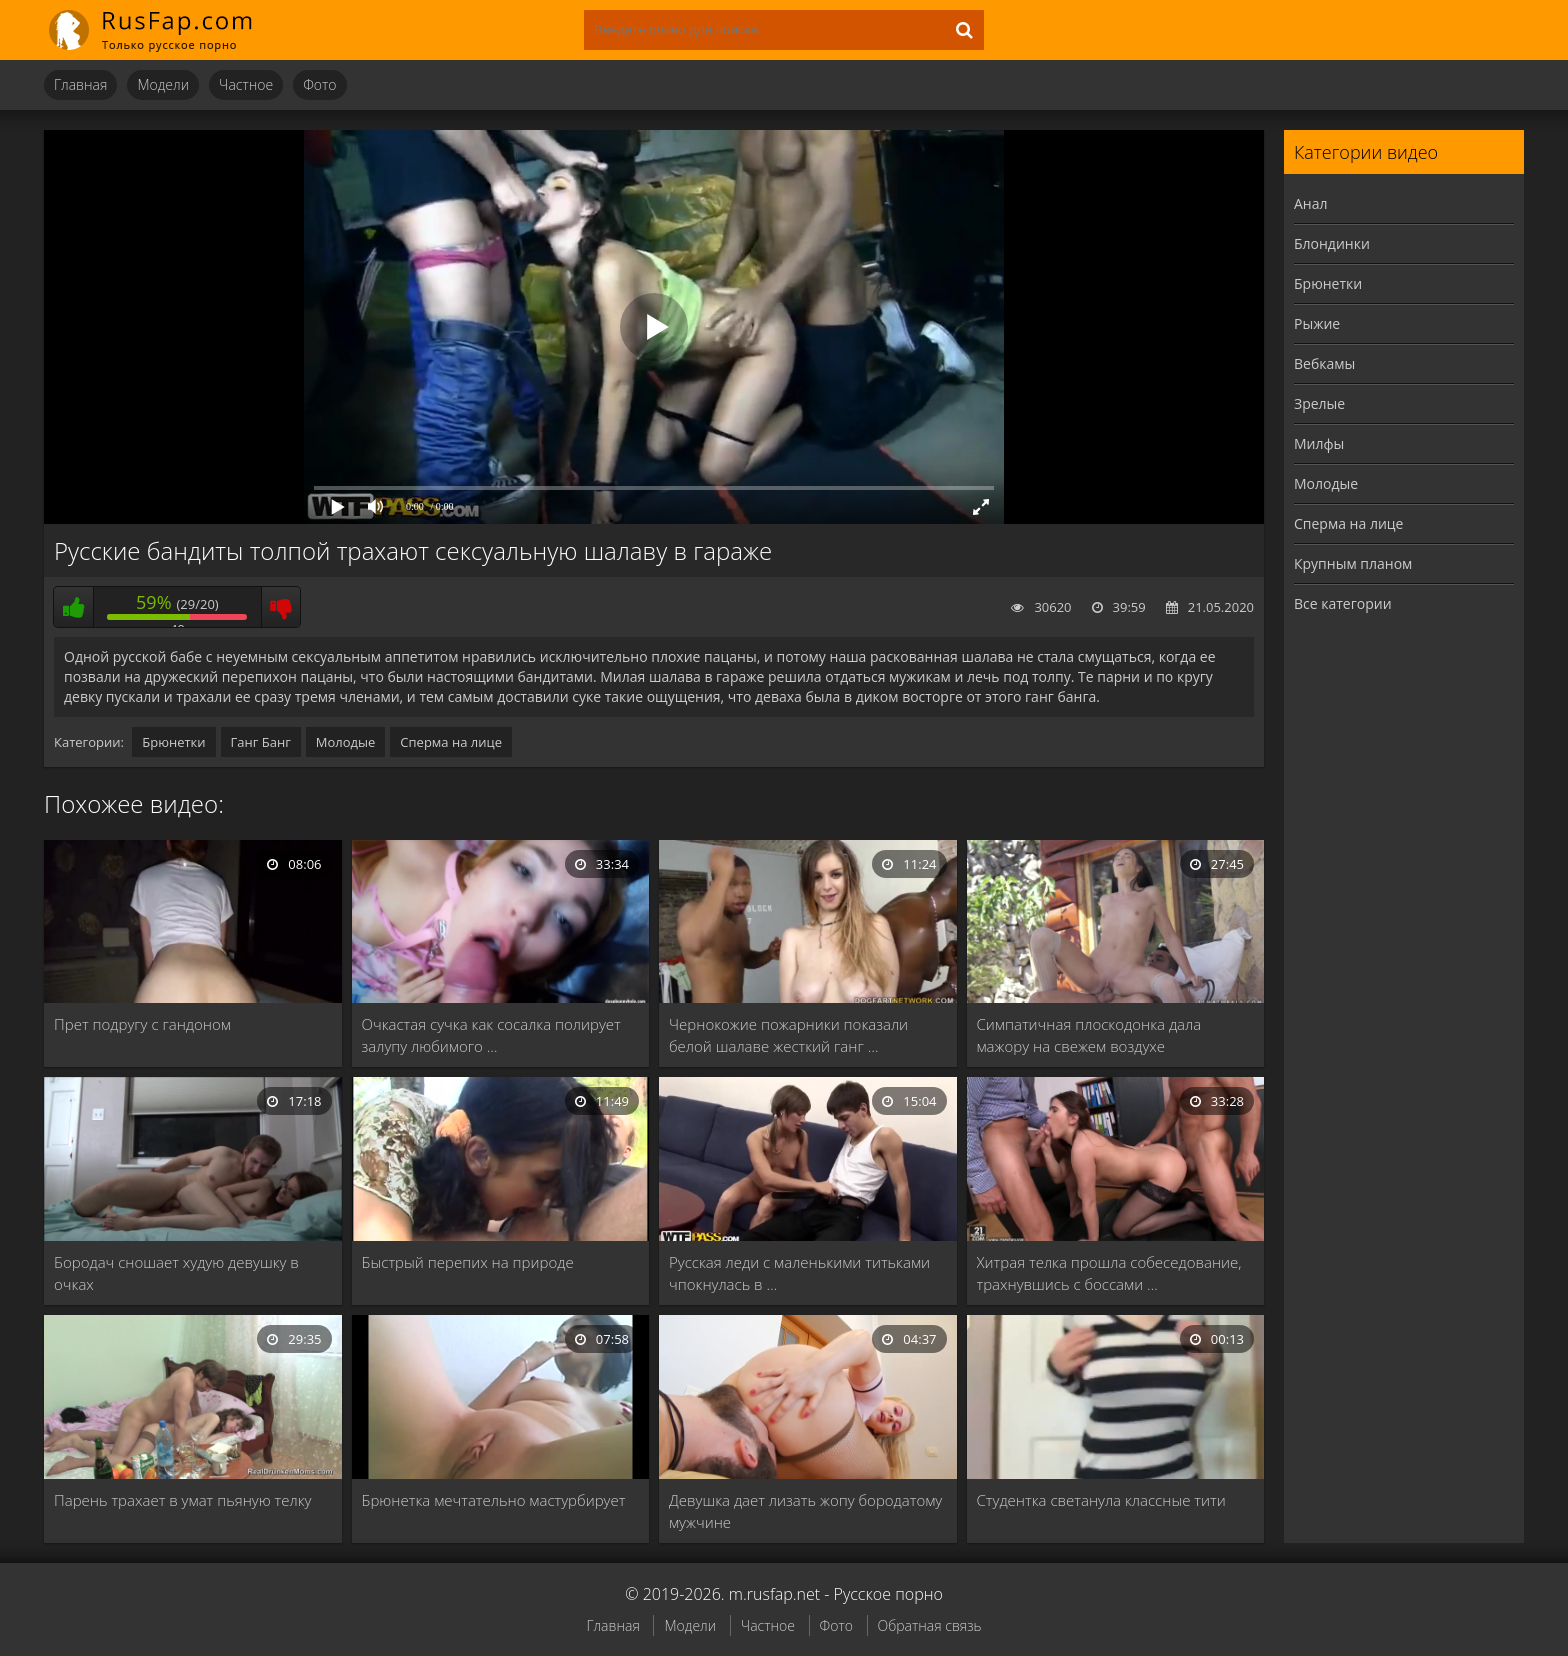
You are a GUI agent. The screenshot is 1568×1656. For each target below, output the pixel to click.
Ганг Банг (261, 742)
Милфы (1319, 443)
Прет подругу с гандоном (142, 1024)
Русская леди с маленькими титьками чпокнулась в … (799, 1273)
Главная (80, 84)
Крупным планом (1353, 563)
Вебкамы (1324, 363)
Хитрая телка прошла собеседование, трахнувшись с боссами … (1109, 1273)
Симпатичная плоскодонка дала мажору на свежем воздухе (1089, 1035)
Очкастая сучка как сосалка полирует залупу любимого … (491, 1035)
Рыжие (1317, 323)
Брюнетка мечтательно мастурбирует (494, 1500)
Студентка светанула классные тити (1101, 1500)
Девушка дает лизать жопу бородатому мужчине (805, 1511)
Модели (163, 84)
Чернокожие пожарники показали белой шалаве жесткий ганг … (788, 1035)
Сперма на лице (451, 742)
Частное (246, 84)
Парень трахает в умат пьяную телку (182, 1500)
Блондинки (1332, 243)
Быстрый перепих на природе (468, 1262)
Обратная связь (930, 1625)
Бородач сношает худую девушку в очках (176, 1273)
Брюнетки (173, 742)
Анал (1311, 203)
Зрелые (1319, 403)
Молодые (346, 742)
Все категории (1343, 603)
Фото (319, 84)
